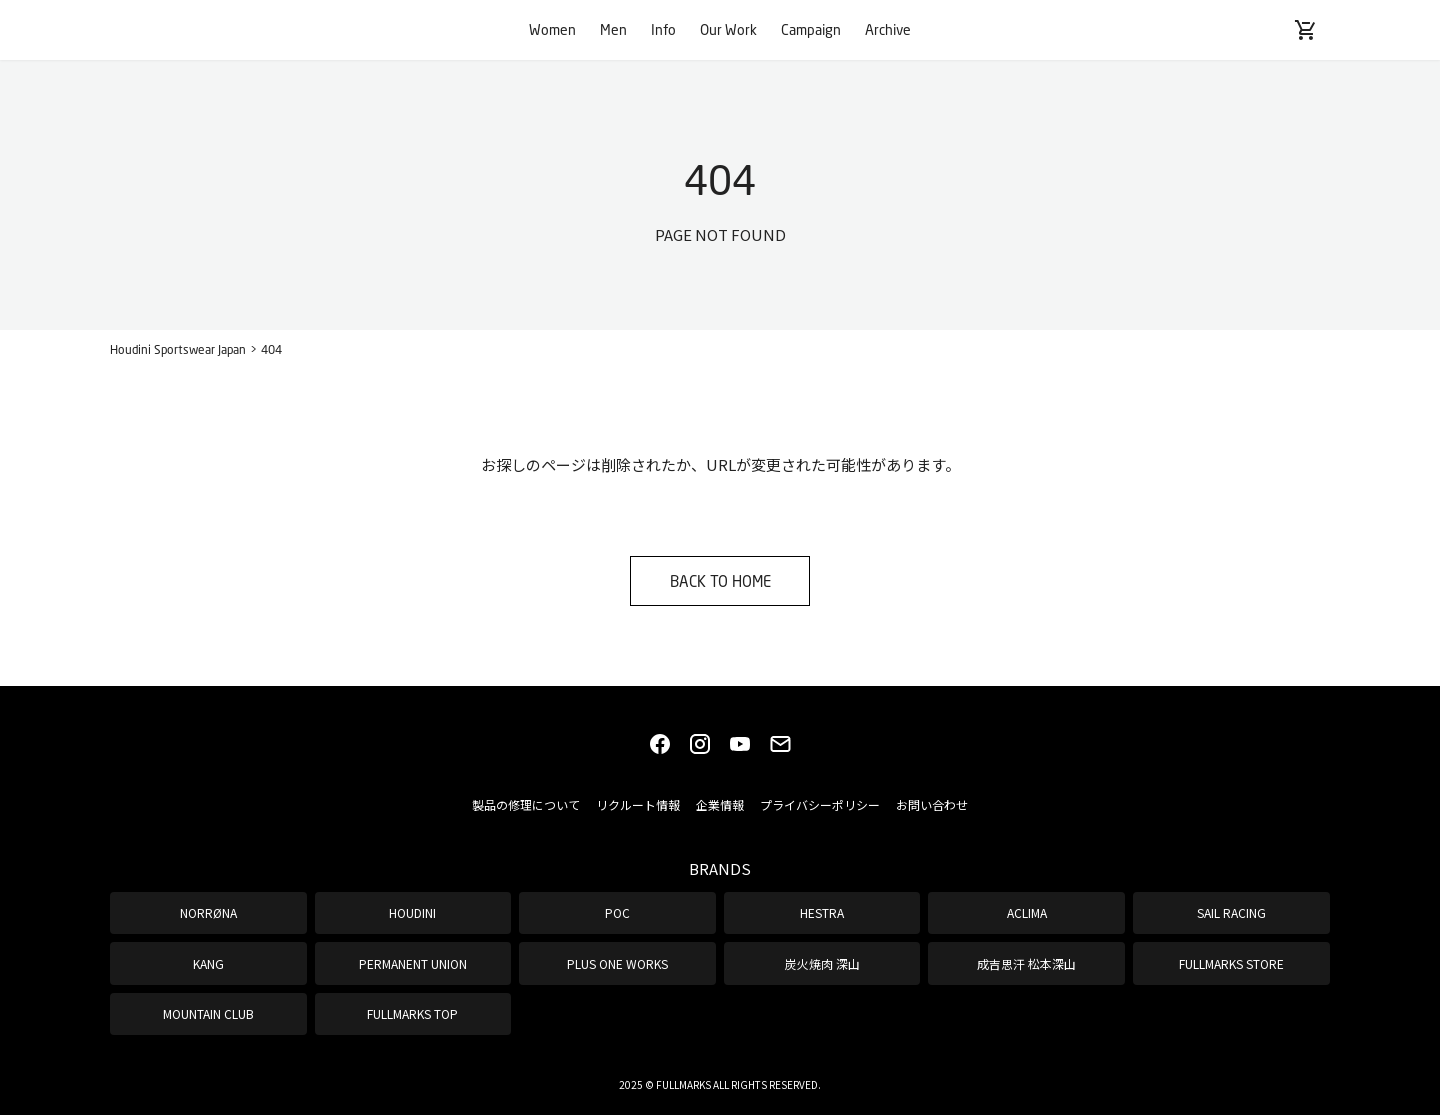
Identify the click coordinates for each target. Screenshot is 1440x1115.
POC (617, 912)
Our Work (728, 29)
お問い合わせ (932, 804)
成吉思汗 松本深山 (1026, 963)
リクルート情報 (638, 804)
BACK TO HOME (720, 581)
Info (663, 29)
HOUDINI (412, 912)
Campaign (811, 29)
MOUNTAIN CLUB (208, 1013)
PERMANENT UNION (413, 963)
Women (552, 29)
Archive (888, 29)
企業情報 (720, 804)
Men (613, 29)
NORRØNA (208, 912)
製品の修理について (526, 804)
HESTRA (822, 912)
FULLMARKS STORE (1231, 963)
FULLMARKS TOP (412, 1013)
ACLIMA (1027, 912)
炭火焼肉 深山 (822, 963)
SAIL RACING (1231, 912)
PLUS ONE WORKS (617, 963)
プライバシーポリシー (820, 804)
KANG (208, 963)
